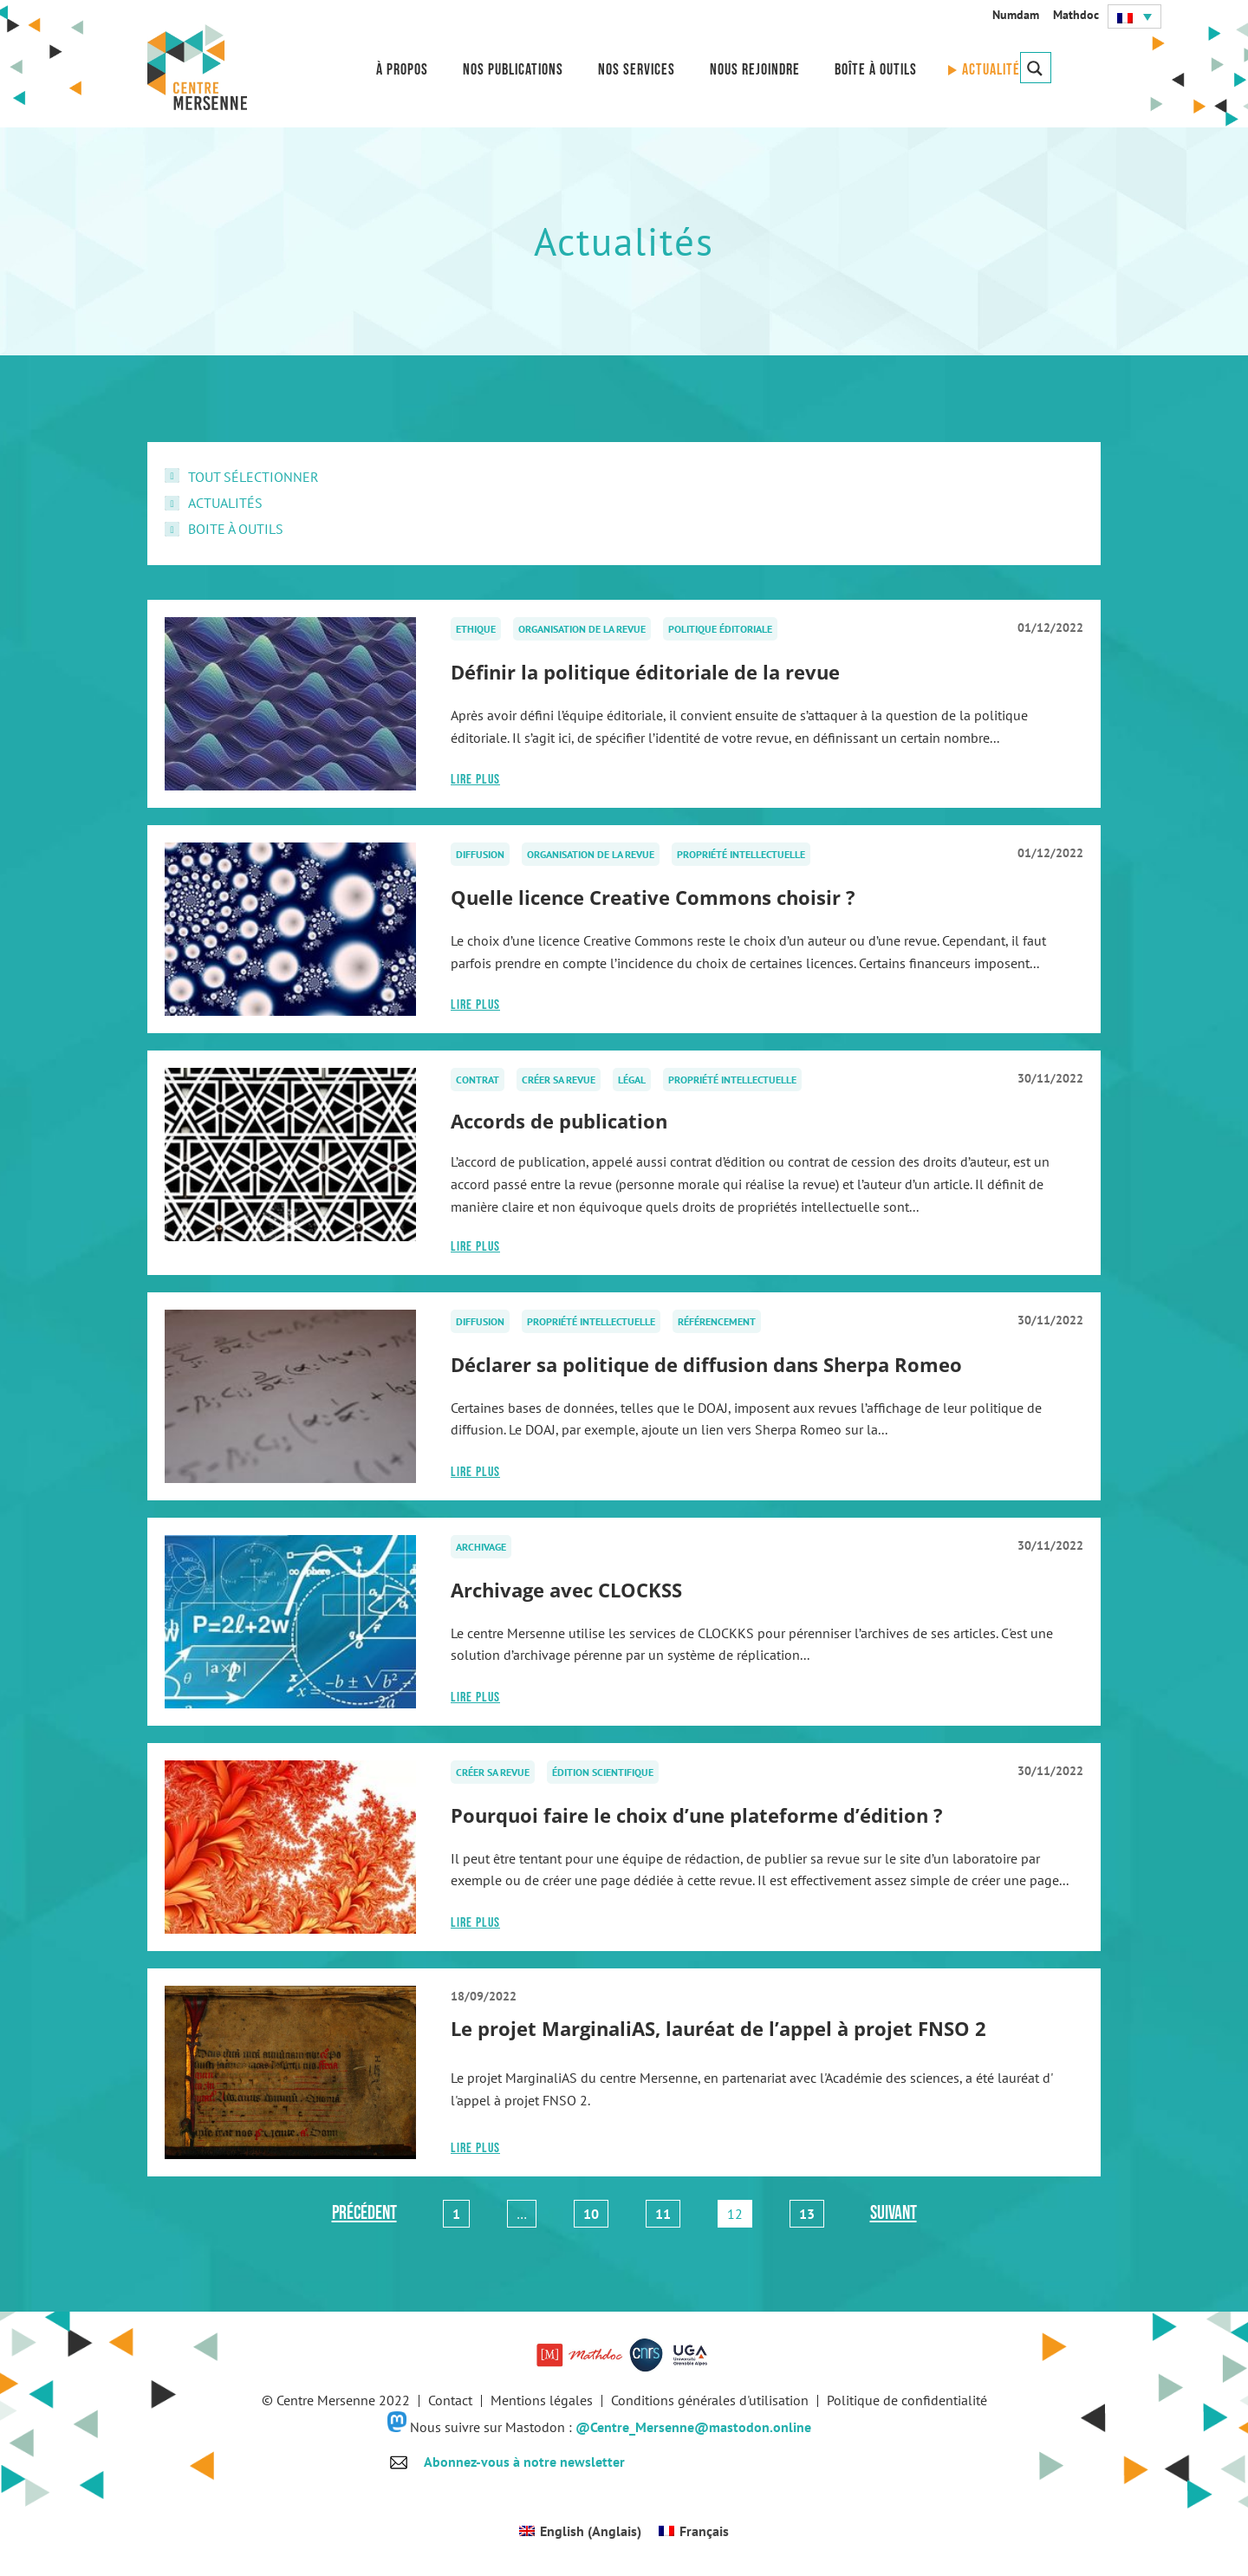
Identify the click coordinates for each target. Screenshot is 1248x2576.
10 (595, 2211)
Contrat (477, 1079)
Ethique (476, 628)
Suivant (893, 2213)
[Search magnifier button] (1035, 67)
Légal (632, 1079)
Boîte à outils (876, 70)
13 (811, 2211)
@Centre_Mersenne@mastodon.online (693, 2427)
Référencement (717, 1321)
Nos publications (513, 70)
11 (667, 2211)
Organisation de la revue (582, 628)
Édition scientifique (602, 1772)
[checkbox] (624, 476)
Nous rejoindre (755, 70)
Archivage (481, 1546)
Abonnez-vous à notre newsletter (524, 2461)
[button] (1134, 16)
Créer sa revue (558, 1079)
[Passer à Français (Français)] (694, 2530)
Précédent (364, 2213)
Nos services (636, 70)
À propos (402, 70)
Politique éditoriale (720, 628)
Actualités (994, 70)
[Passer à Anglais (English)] (580, 2530)
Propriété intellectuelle (741, 854)
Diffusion (480, 854)
